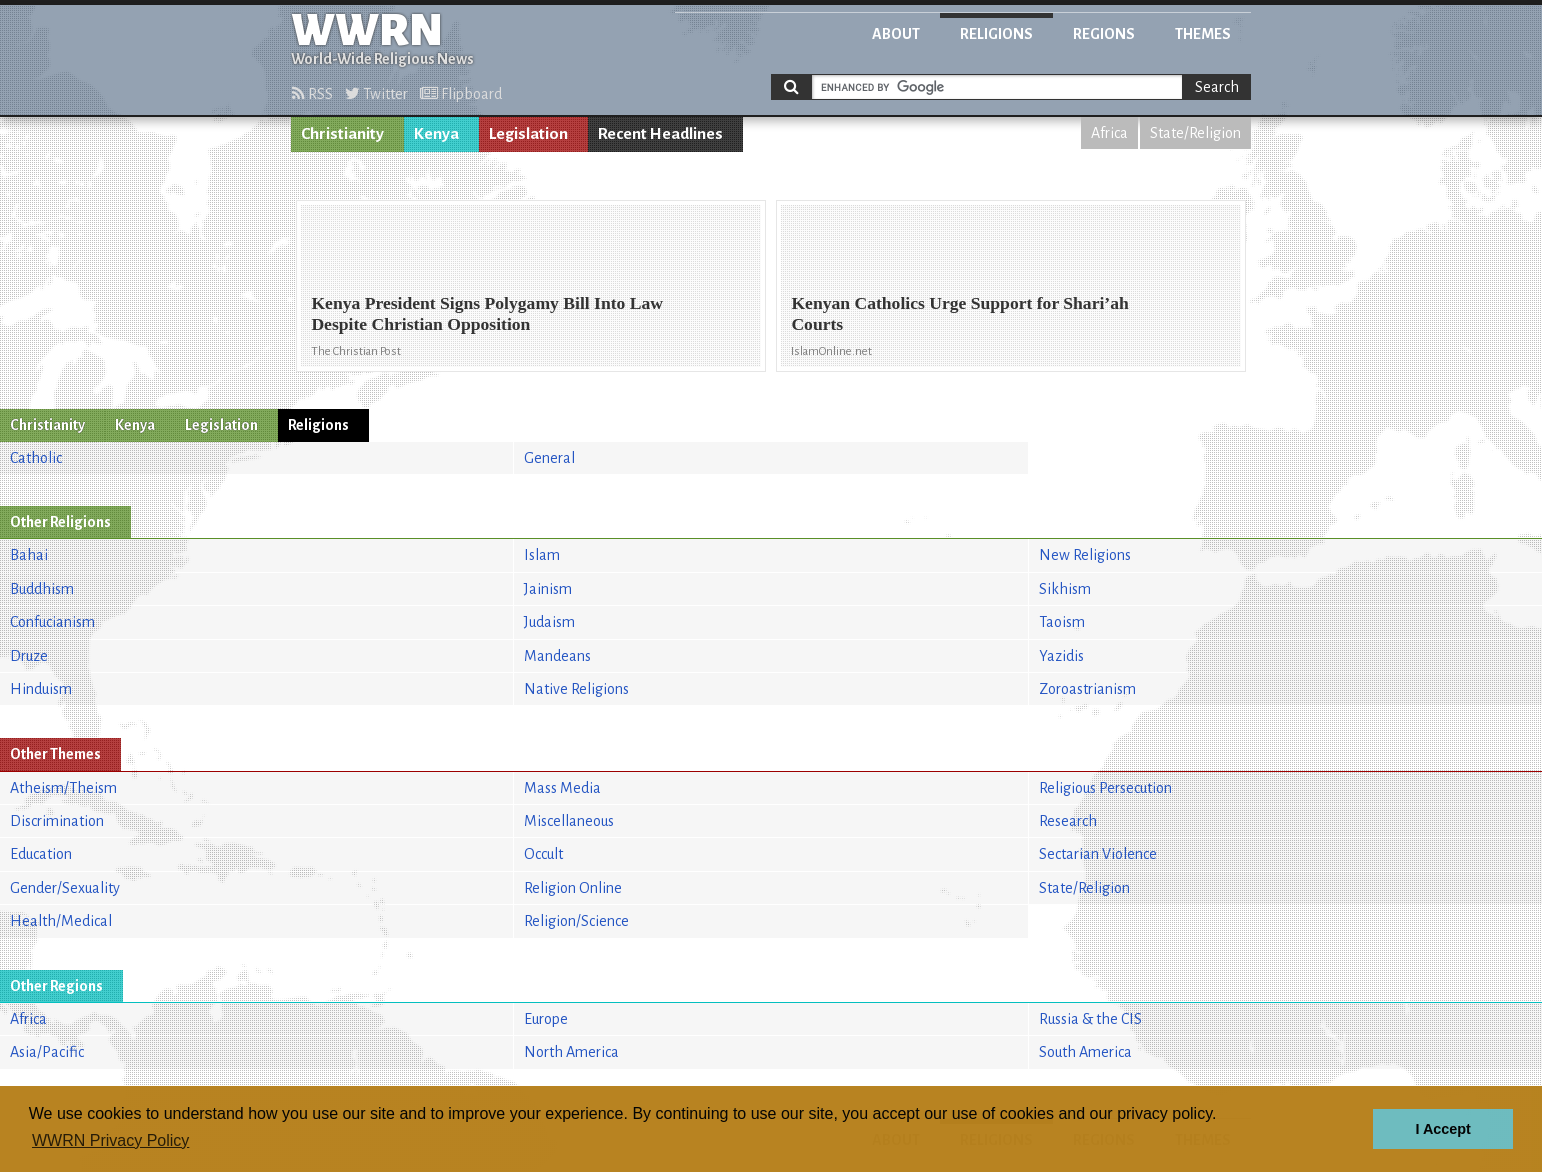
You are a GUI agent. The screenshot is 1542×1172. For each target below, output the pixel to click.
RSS (312, 94)
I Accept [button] (1442, 1129)
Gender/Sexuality (65, 888)
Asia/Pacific (47, 1052)
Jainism (548, 589)
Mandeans (557, 656)
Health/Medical (61, 921)
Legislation (528, 134)
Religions (996, 34)
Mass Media (562, 788)
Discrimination (57, 821)
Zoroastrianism (1087, 689)
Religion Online (573, 888)
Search (1217, 87)
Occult (543, 854)
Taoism (1062, 622)
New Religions (1085, 555)
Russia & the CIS (1090, 1019)
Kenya (436, 134)
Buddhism (42, 589)
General (549, 458)
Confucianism (52, 622)
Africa (1109, 133)
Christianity (342, 134)
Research (1068, 821)
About (896, 34)
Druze (29, 656)
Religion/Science (576, 921)
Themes (1203, 34)
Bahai (29, 555)
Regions (1104, 34)
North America (571, 1052)
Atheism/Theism (63, 788)
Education (41, 854)
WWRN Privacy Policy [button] (110, 1140)
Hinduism (41, 689)
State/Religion (1195, 133)
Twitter (376, 94)
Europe (546, 1019)
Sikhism (1065, 589)
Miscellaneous (569, 821)
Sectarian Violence (1098, 854)
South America (1085, 1052)
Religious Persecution (1105, 788)
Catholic (36, 458)
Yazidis (1061, 656)
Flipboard (461, 94)
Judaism (549, 622)
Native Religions (576, 689)
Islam (542, 555)
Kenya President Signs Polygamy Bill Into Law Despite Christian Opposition (487, 313)
